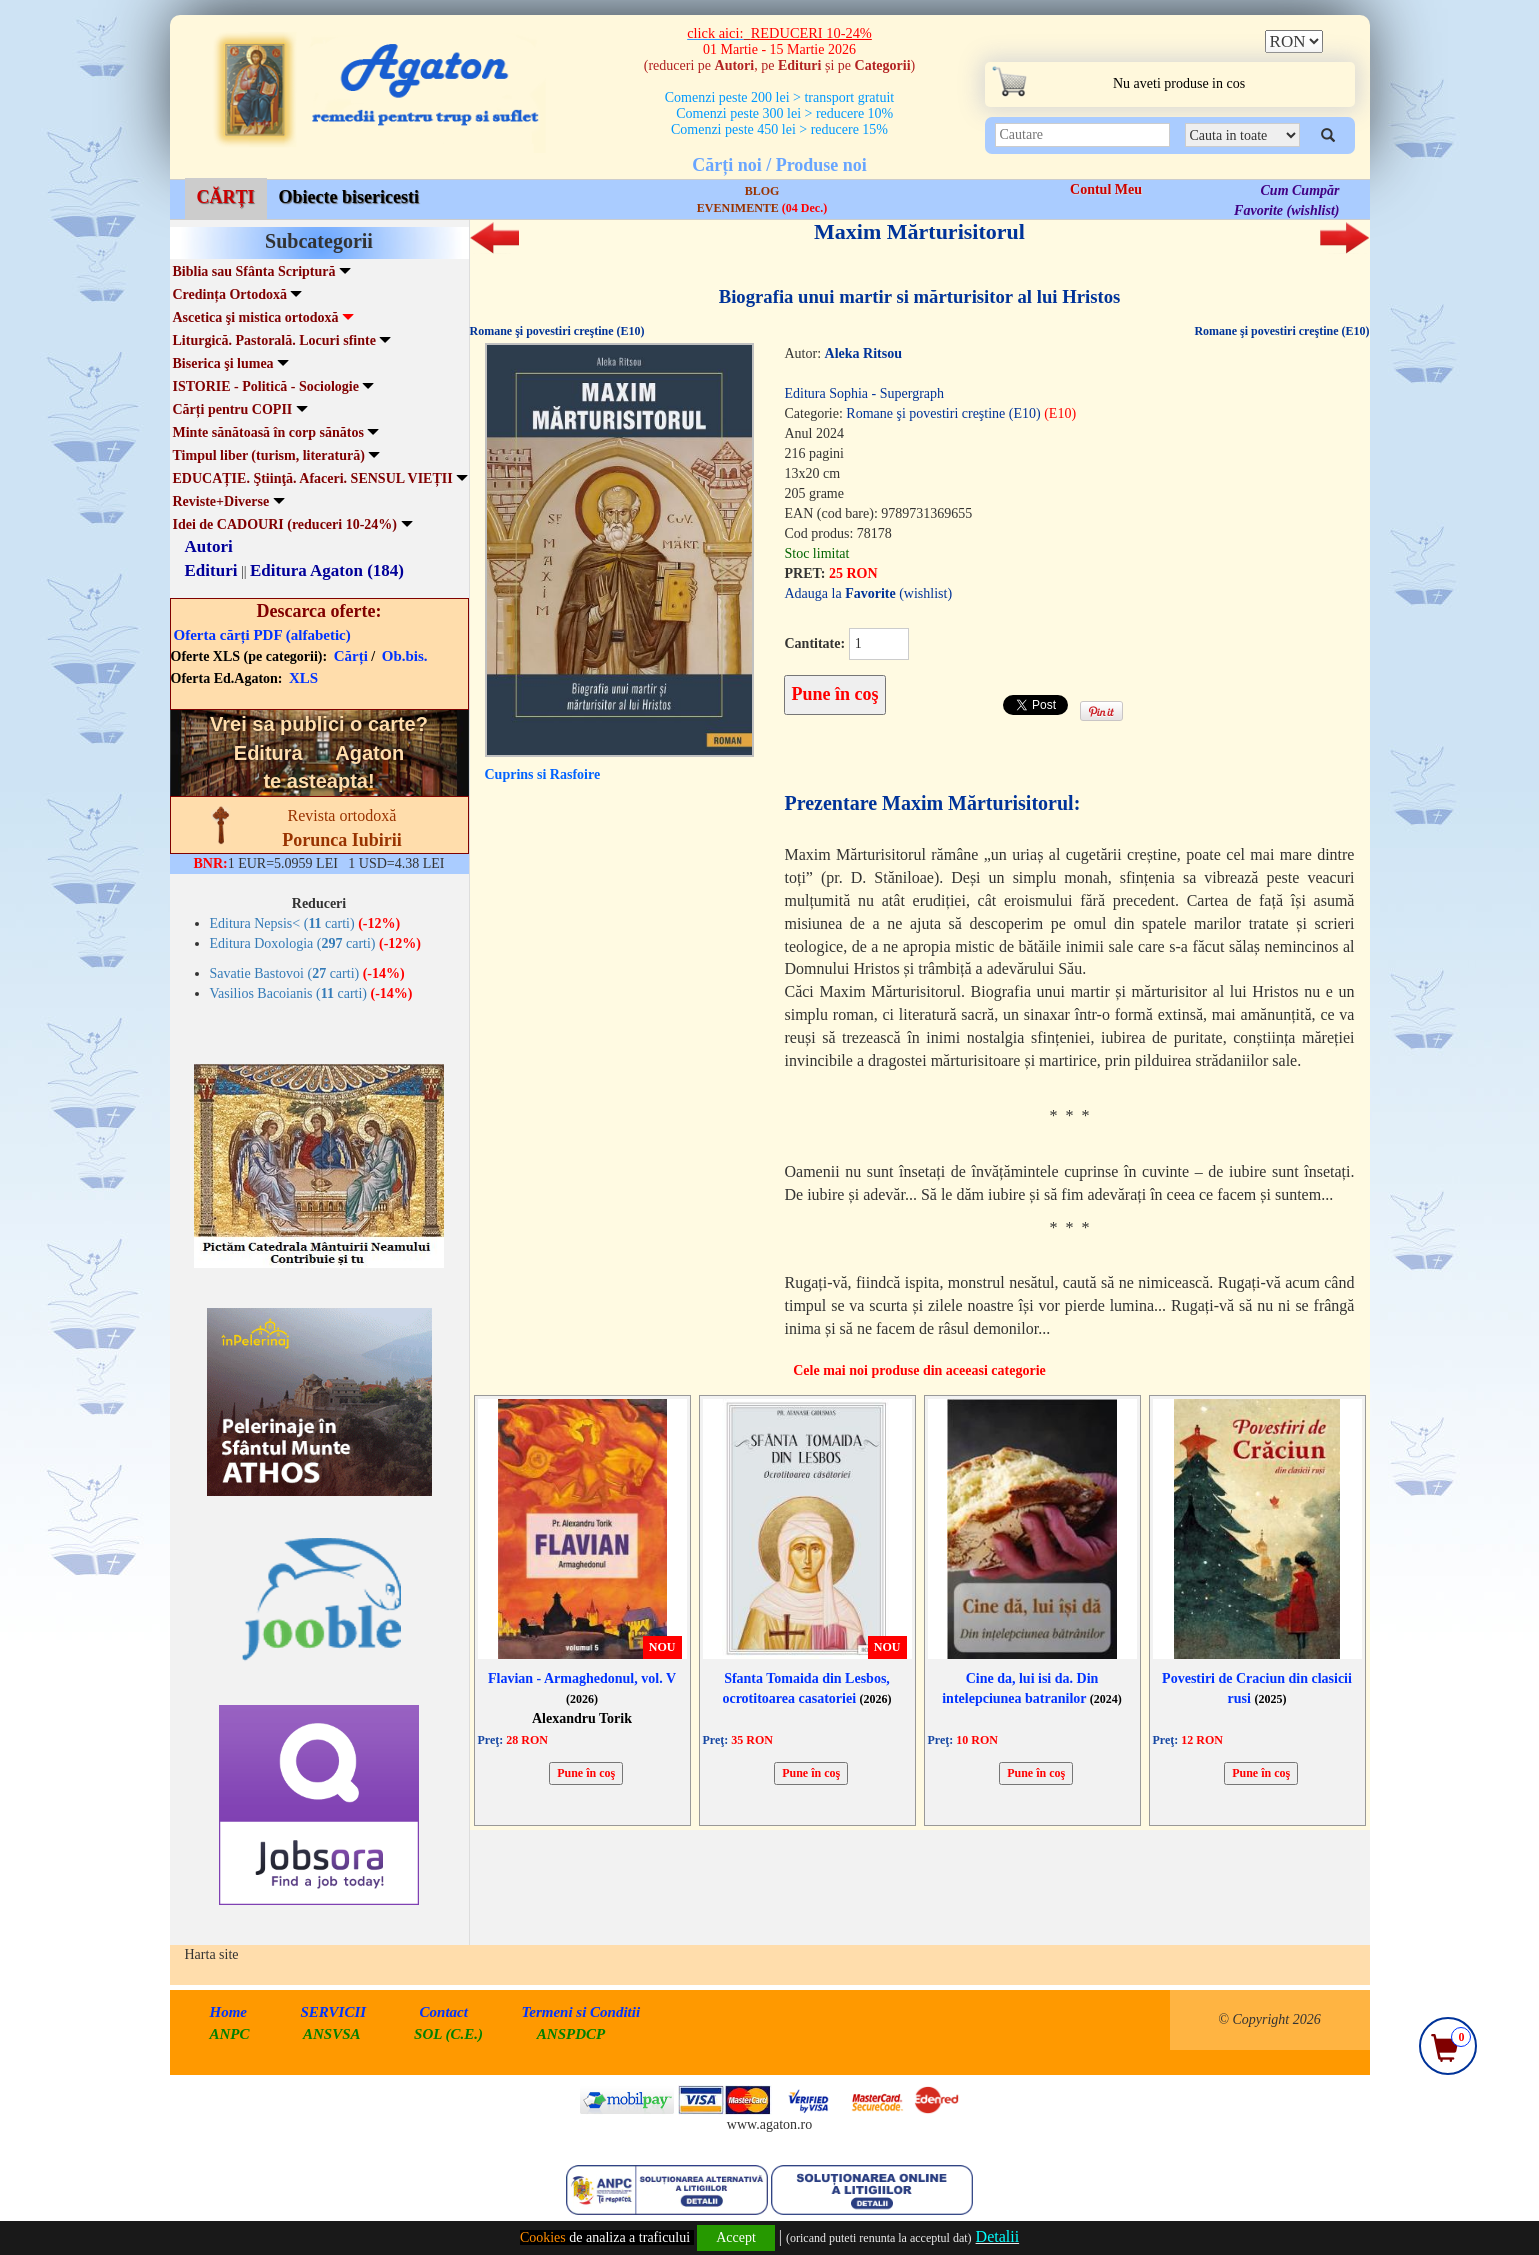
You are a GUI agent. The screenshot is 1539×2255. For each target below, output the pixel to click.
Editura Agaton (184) (327, 570)
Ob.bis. (405, 656)
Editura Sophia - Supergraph (864, 393)
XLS (303, 678)
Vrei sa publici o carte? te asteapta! (319, 752)
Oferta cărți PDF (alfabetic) (262, 635)
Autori (209, 546)
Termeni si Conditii (580, 2012)
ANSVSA (332, 2034)
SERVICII (334, 2012)
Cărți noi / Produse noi (779, 165)
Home (229, 2012)
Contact (444, 2012)
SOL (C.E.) (450, 2034)
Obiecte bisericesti (349, 197)
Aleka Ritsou (863, 353)
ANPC (230, 2034)
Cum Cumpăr (1300, 190)
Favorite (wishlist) (1286, 210)
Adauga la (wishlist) (868, 593)
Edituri (211, 570)
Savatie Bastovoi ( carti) (307, 973)
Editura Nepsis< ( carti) (305, 923)
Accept (736, 2237)
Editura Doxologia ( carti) (316, 943)
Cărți (351, 656)
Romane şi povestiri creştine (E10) (557, 331)
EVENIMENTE (762, 208)
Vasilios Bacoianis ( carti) (311, 993)
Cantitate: (814, 643)
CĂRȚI (226, 197)
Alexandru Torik (582, 1718)
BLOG (762, 191)
